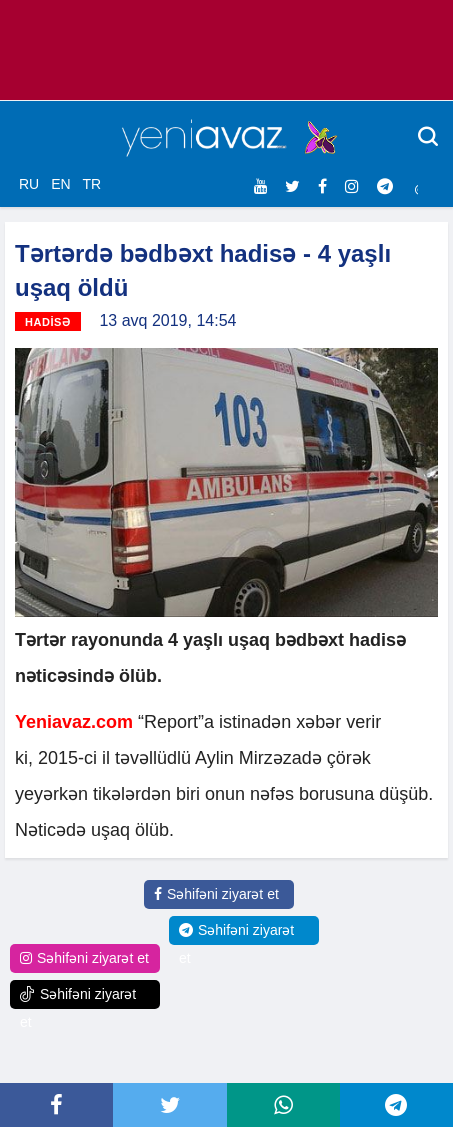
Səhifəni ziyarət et (216, 894)
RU (29, 184)
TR (91, 184)
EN (60, 184)
